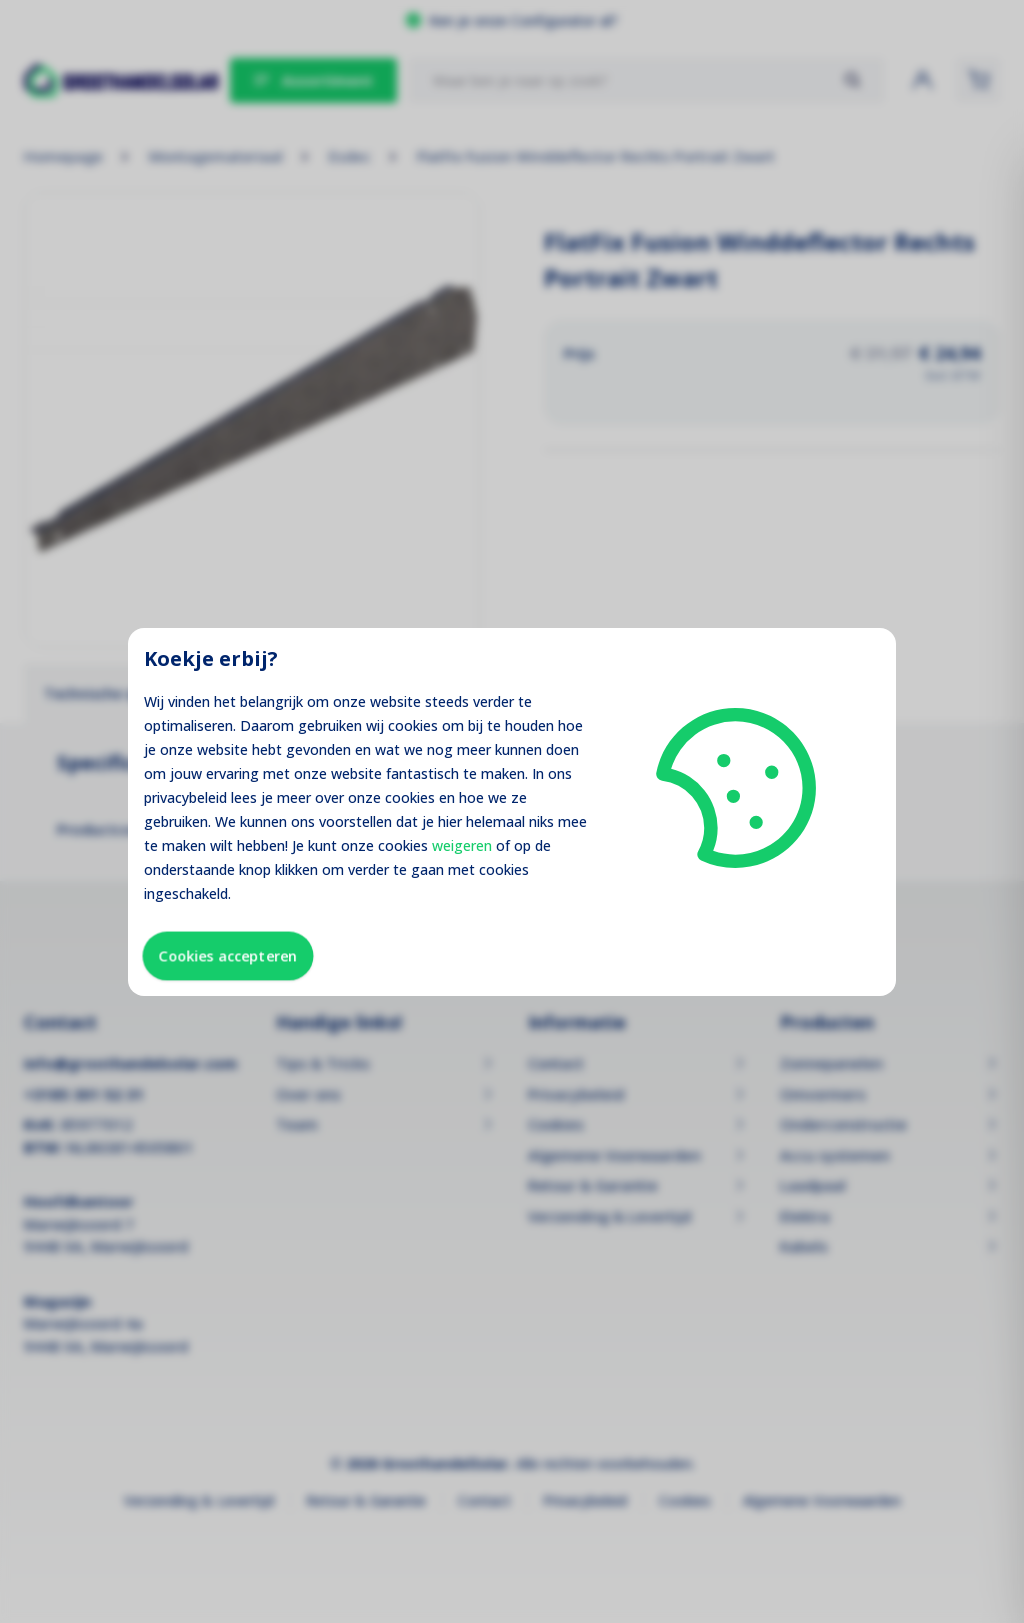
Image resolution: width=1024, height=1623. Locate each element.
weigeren (462, 845)
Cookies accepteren (228, 955)
